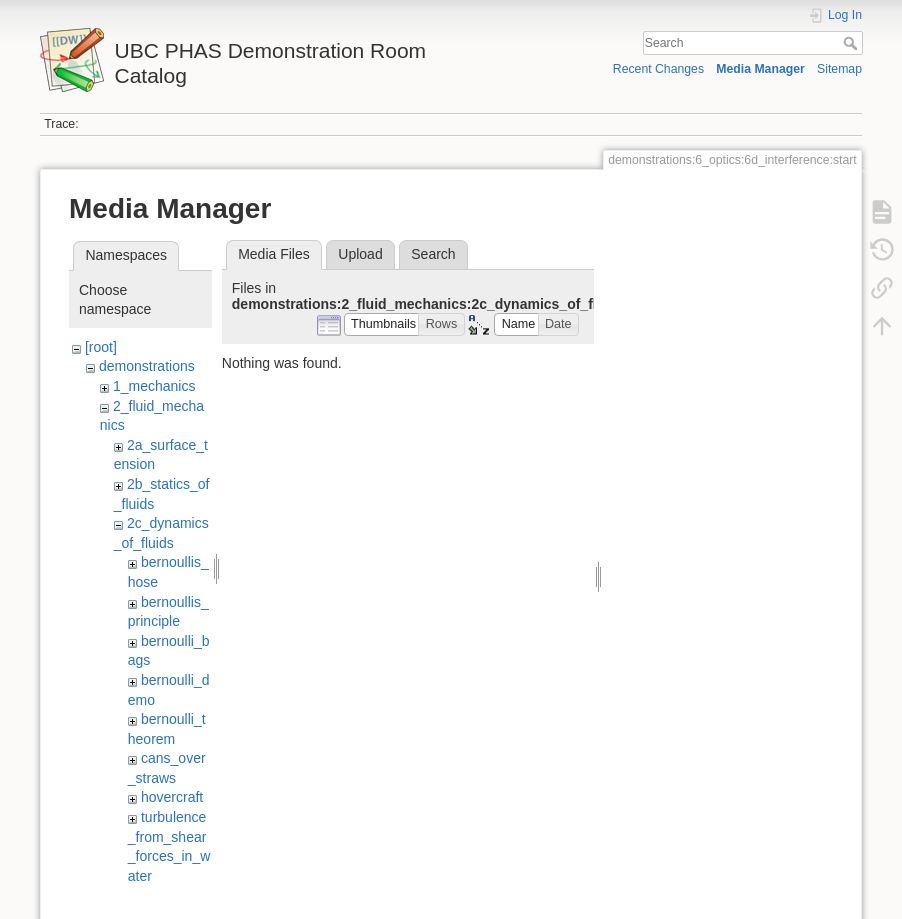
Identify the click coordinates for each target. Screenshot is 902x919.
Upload (360, 254)
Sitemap (839, 69)
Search (852, 43)
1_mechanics (154, 386)
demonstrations (147, 366)
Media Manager (760, 69)
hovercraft (172, 797)
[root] (101, 347)
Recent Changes (658, 69)
